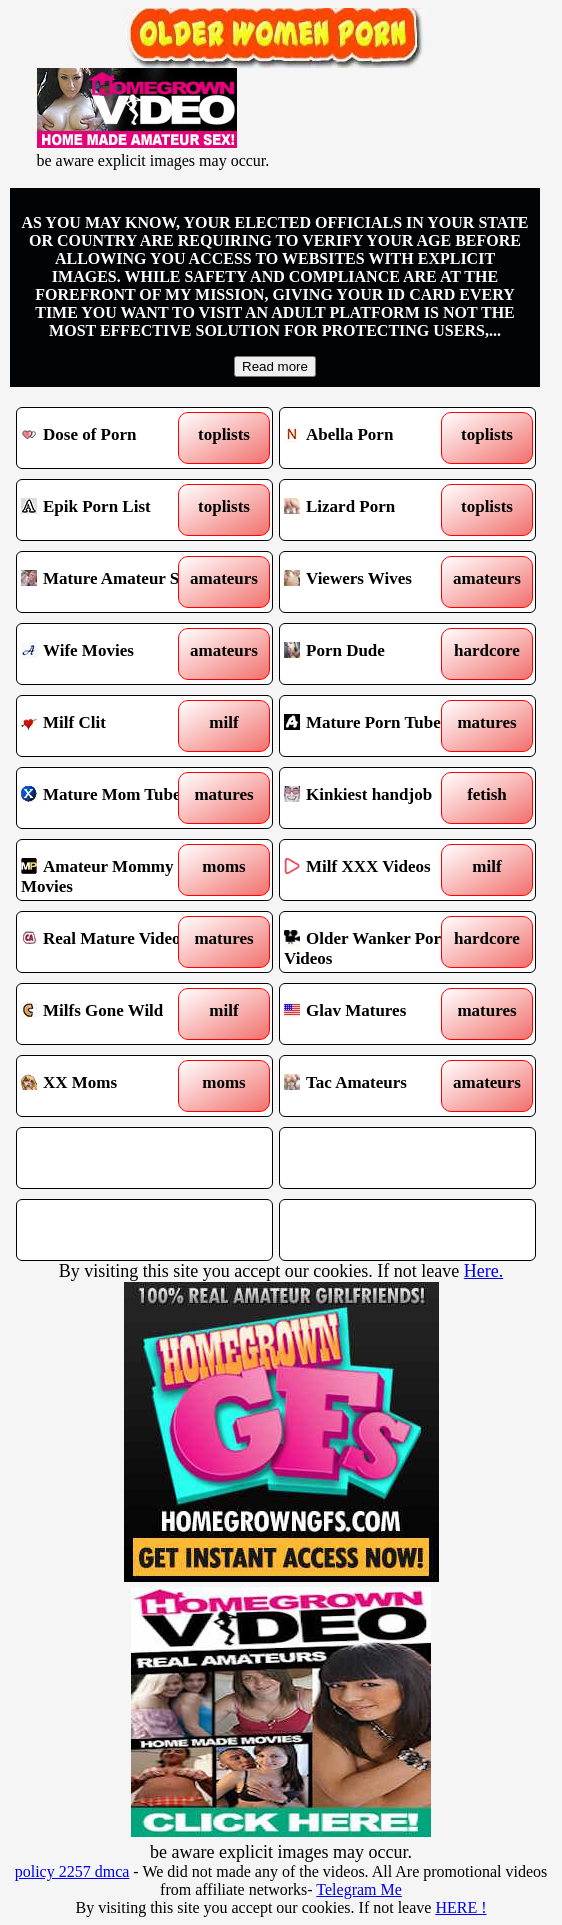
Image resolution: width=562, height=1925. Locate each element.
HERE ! (460, 1907)
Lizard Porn (376, 510)
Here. (483, 1271)
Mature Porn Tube (376, 726)
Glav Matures (376, 1014)
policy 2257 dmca (72, 1871)
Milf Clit (113, 726)
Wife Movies (113, 654)
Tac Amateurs (376, 1086)
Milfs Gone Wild (113, 1014)
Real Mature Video (113, 942)
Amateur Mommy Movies (113, 870)
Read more (275, 366)
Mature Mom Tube (113, 798)
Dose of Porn (113, 438)
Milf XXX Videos (376, 870)
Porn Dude (376, 654)
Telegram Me (359, 1889)
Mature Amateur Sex (113, 582)
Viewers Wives (376, 582)
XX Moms (113, 1086)
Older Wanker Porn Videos (376, 942)
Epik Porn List (113, 510)
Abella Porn (376, 438)
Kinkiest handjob (376, 798)
